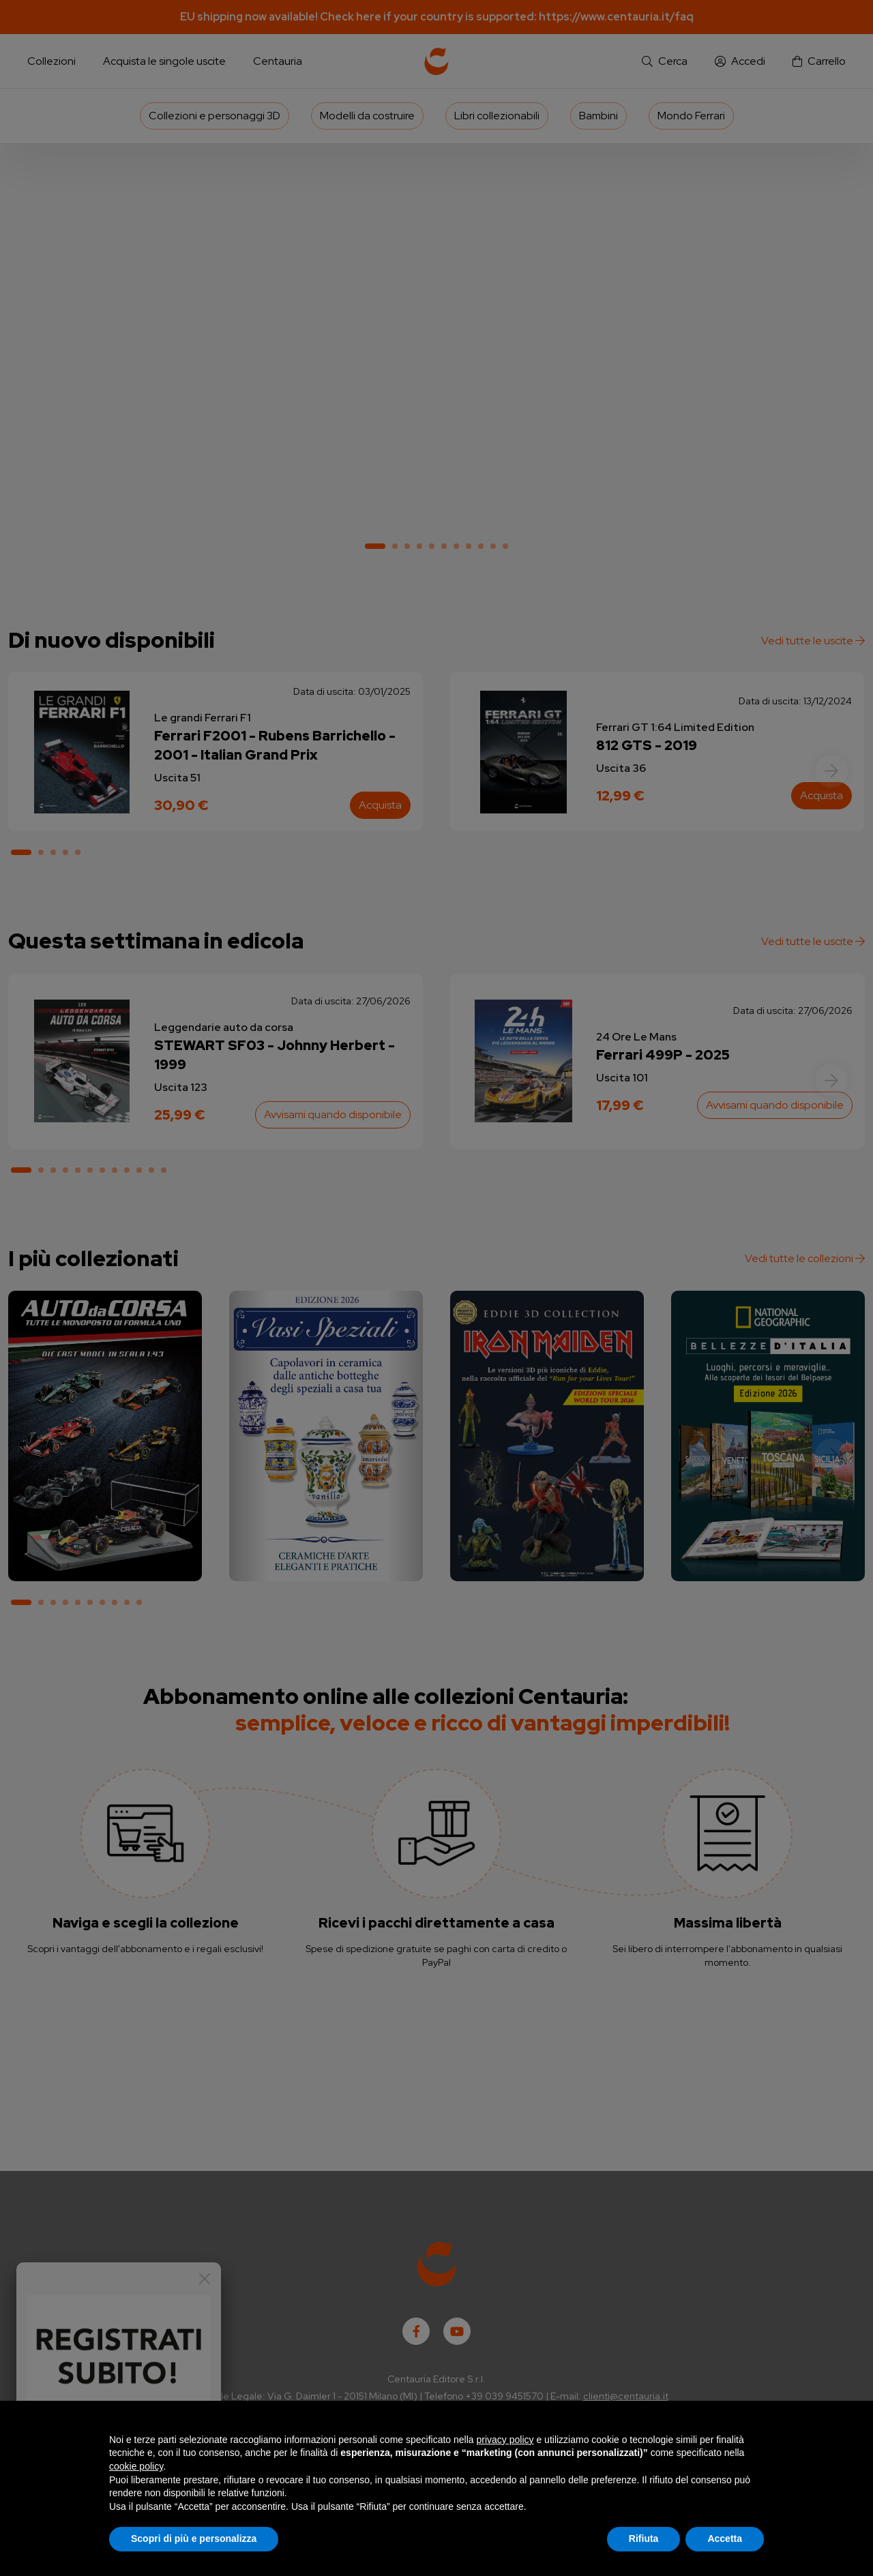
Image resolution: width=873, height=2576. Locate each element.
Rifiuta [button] (644, 2538)
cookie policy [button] (136, 2466)
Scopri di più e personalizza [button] (193, 2538)
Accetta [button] (724, 2538)
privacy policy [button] (505, 2439)
